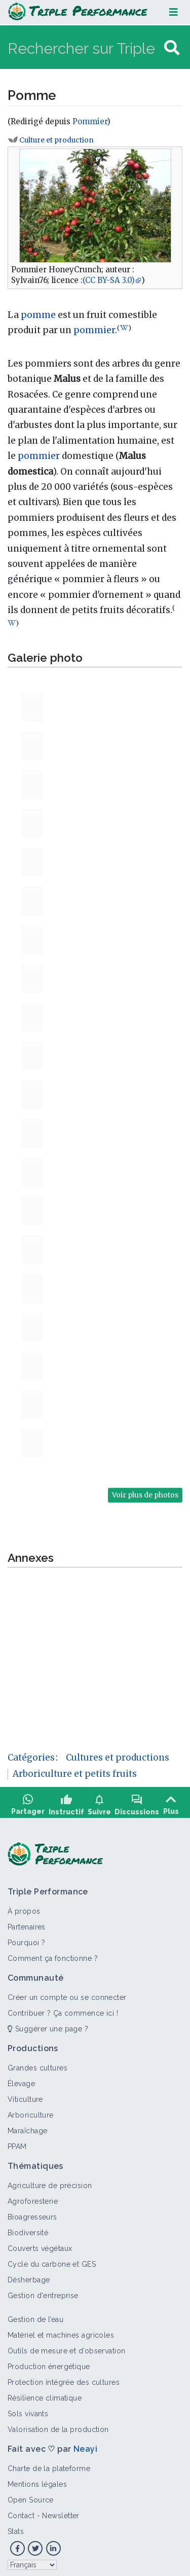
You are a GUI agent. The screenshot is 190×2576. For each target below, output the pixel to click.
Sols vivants (28, 2410)
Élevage (21, 2080)
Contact (21, 2512)
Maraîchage (27, 2127)
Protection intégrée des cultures (64, 2379)
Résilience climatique (45, 2394)
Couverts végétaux (40, 2245)
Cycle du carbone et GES (52, 2261)
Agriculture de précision (50, 2182)
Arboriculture (31, 2111)
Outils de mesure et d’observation (67, 2347)
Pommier (89, 121)
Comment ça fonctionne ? (53, 1955)
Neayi (85, 2445)
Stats (16, 2528)
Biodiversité (28, 2229)
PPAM (17, 2143)
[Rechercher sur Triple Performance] (85, 48)
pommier (94, 330)
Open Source (31, 2496)
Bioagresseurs (32, 2213)
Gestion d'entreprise (43, 2292)
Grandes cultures (37, 2064)
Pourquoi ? (26, 1939)
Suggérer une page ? (48, 2025)
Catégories (31, 1757)
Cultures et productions (117, 1757)
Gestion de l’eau (35, 2316)
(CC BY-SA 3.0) (109, 280)
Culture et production (56, 140)
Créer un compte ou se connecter (67, 1994)
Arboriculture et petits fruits (75, 1773)
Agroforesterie (33, 2198)
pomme (38, 314)
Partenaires (27, 1923)
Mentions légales (37, 2481)
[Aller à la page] (171, 48)
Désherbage (29, 2276)
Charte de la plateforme (49, 2465)
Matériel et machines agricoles (61, 2332)
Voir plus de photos (145, 1494)
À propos (24, 1908)
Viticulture (25, 2096)
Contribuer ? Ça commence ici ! (63, 2010)
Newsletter (60, 2512)
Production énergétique (49, 2363)
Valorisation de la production (58, 2426)
